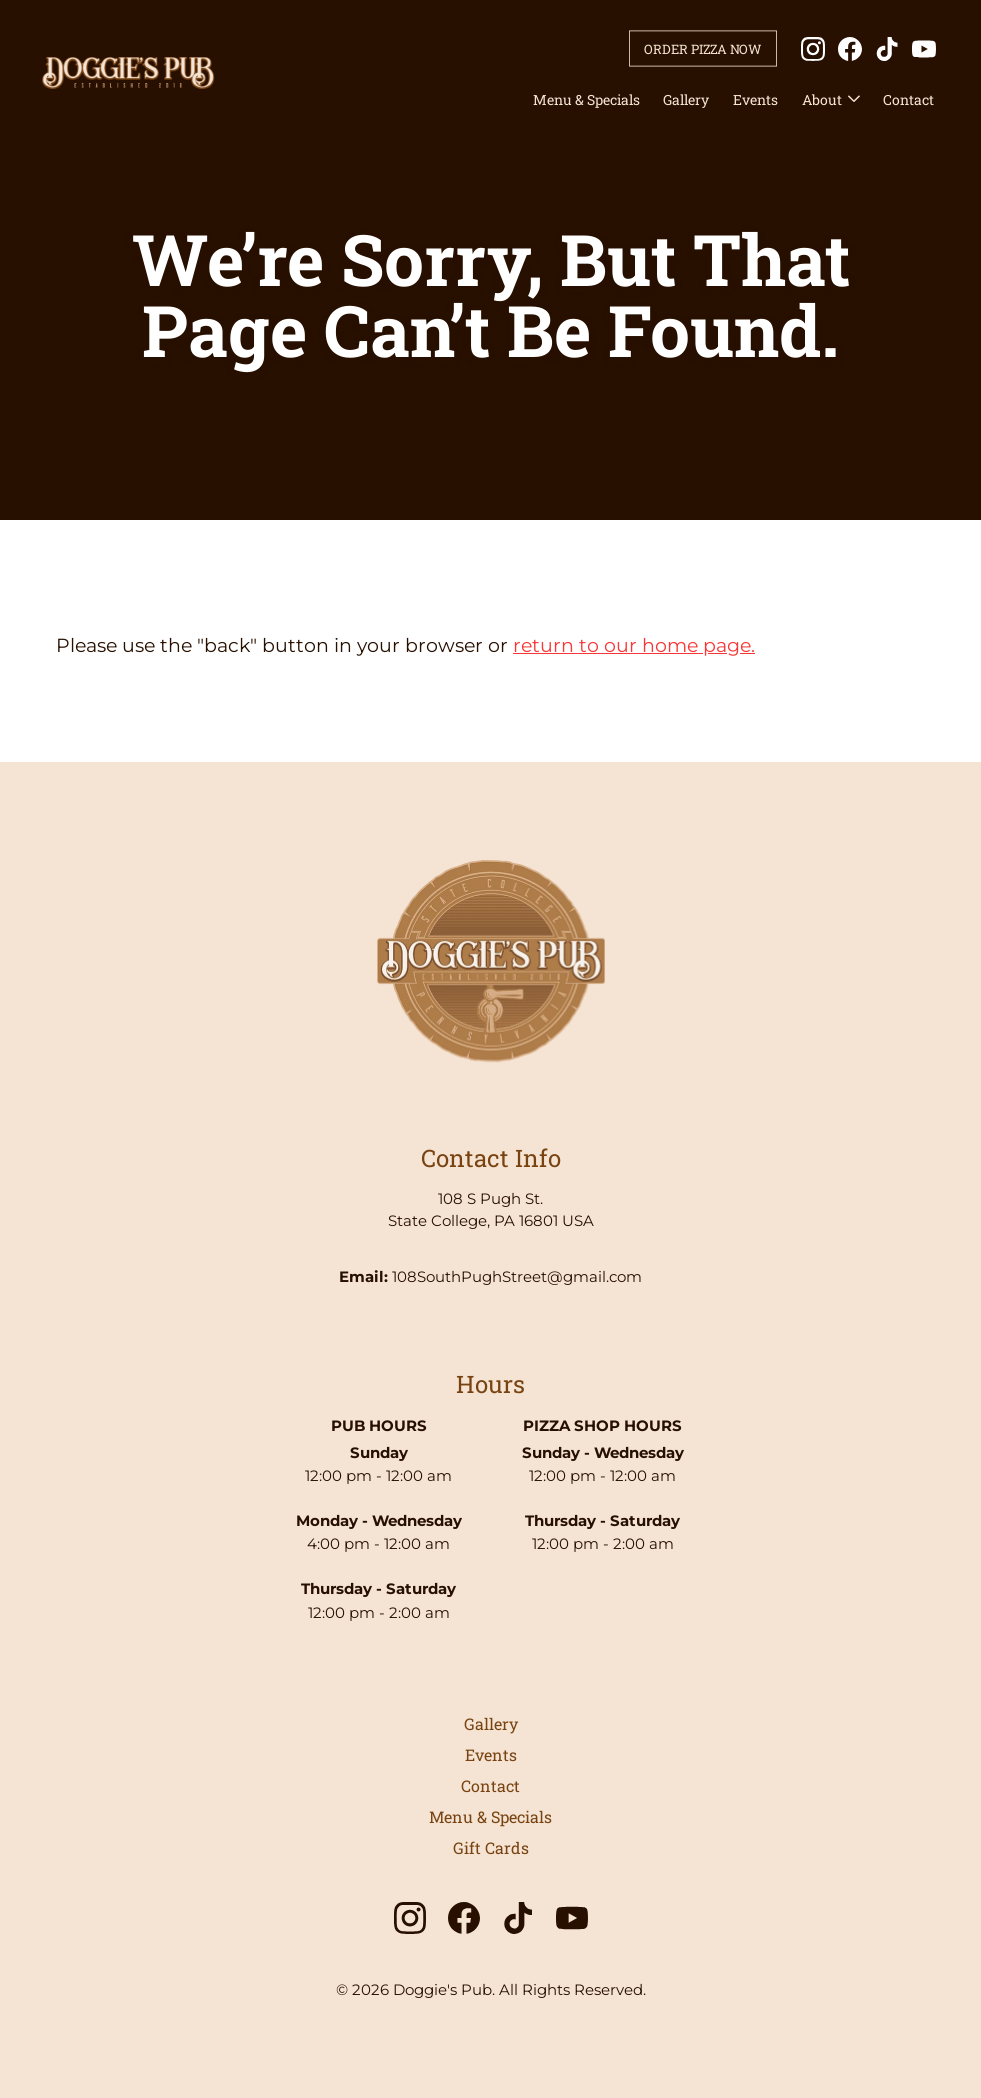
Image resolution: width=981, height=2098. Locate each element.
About (822, 99)
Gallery (686, 99)
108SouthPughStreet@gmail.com (517, 1276)
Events (755, 99)
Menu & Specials (586, 99)
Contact (908, 99)
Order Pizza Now (703, 48)
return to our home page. (634, 645)
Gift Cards (491, 1847)
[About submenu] (854, 100)
